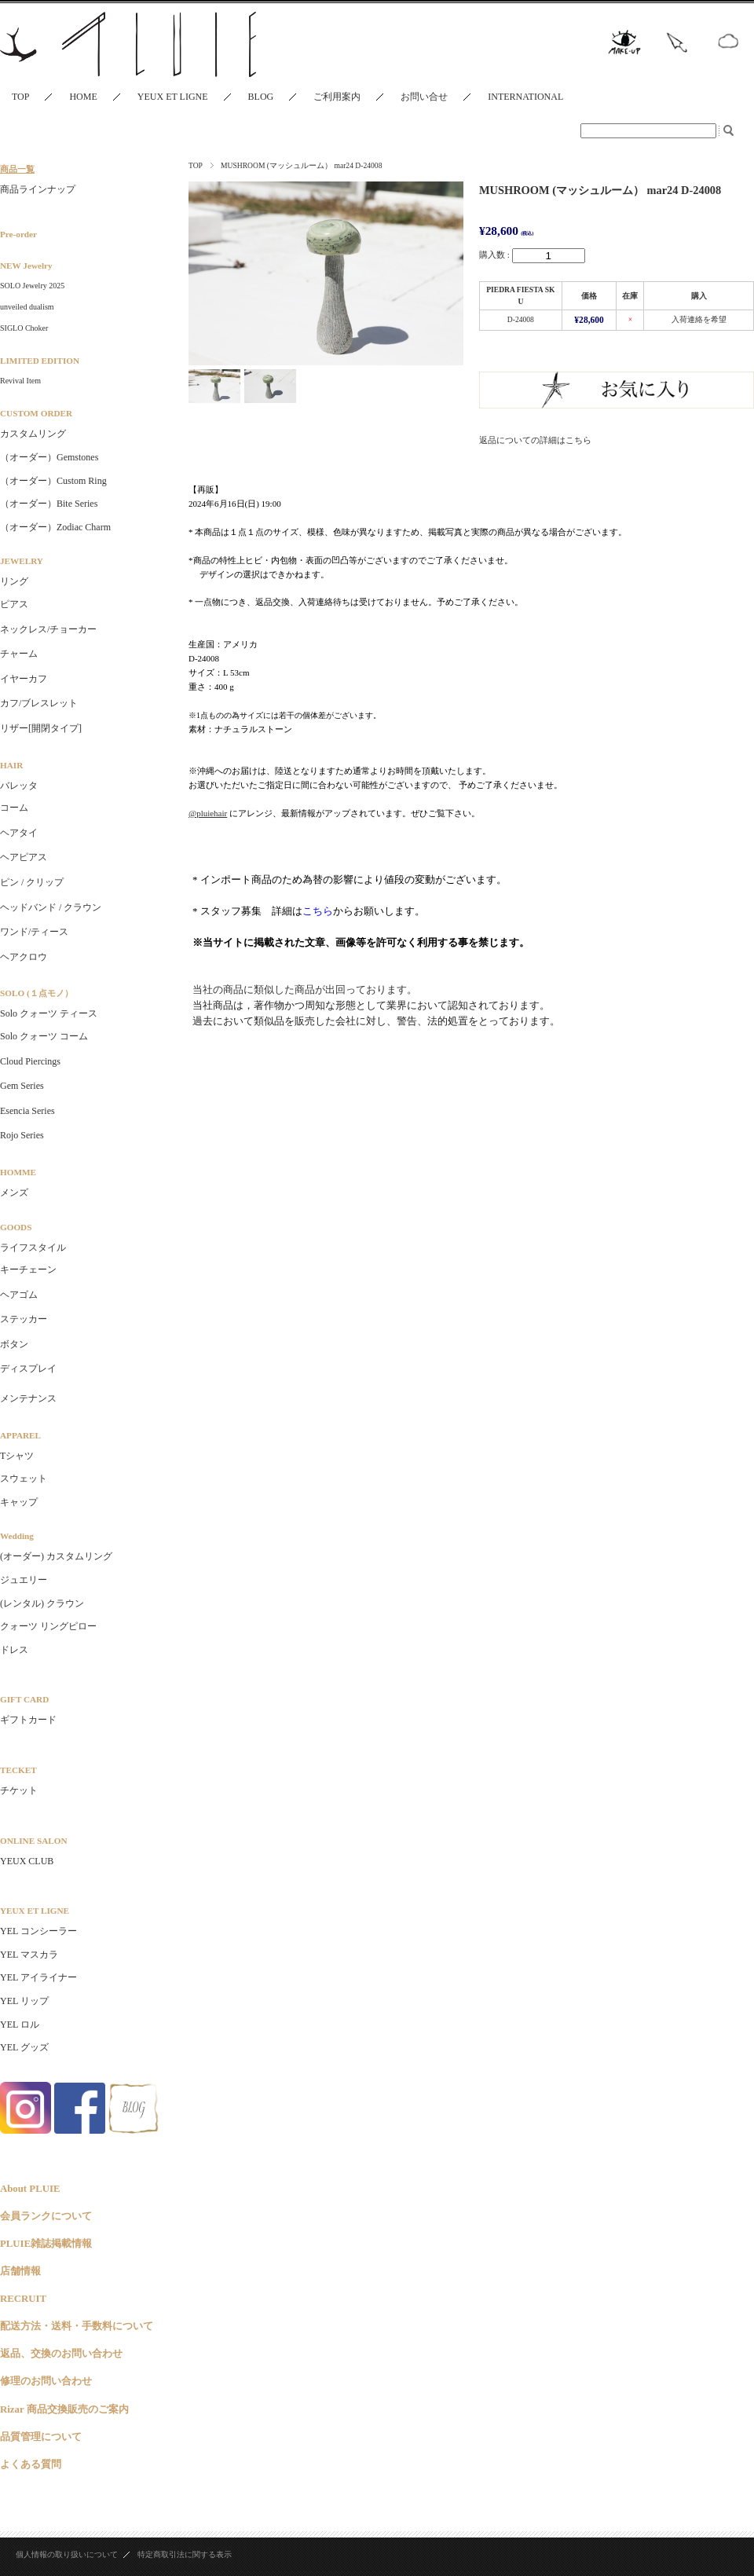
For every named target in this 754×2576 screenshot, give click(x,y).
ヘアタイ (19, 832)
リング (14, 581)
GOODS (15, 1227)
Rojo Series (22, 1135)
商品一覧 (17, 169)
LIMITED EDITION (39, 360)
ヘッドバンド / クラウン (50, 907)
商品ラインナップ (37, 189)
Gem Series (22, 1085)
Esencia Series (27, 1110)
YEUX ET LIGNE (172, 96)
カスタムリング (33, 433)
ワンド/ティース (34, 931)
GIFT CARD (24, 1699)
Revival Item (20, 380)
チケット (19, 1790)
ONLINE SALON (33, 1840)
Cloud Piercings (30, 1061)
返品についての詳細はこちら (535, 440)
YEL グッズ (24, 2047)
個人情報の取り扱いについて (67, 2554)
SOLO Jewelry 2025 (32, 285)
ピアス (14, 604)
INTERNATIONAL (525, 96)
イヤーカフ (23, 678)
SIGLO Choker (24, 328)
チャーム (19, 653)
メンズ (14, 1192)
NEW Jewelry (26, 265)
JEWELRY (21, 561)
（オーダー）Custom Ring (53, 480)
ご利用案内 (337, 96)
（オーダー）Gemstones (49, 457)
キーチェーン (28, 1269)
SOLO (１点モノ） (36, 993)
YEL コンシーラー (38, 1931)
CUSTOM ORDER (36, 413)
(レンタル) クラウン (42, 1603)
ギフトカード (28, 1719)
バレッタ (19, 785)
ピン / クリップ (32, 882)
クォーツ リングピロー (48, 1626)
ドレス (14, 1649)
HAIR (11, 765)
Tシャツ (17, 1455)
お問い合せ (424, 96)
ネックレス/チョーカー (48, 629)
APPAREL (20, 1435)
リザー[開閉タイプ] (41, 728)
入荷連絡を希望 (699, 319)
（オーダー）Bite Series (48, 503)
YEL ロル (19, 2024)
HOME (83, 96)
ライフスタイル (33, 1247)
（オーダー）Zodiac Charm (55, 527)
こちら (317, 911)
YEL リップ (24, 2000)
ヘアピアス (23, 857)
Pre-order (18, 234)
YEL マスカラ (29, 1954)
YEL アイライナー (38, 1977)
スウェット (23, 1478)
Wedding (17, 1536)
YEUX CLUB (26, 1861)
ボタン (14, 1344)
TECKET (18, 1770)
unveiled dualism (27, 306)
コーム (14, 807)
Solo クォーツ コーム (44, 1036)
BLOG (261, 96)
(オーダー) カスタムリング (56, 1556)
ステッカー (23, 1319)
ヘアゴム (19, 1294)
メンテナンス (28, 1398)
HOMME (18, 1172)
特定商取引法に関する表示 (184, 2554)
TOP (20, 96)
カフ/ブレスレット (39, 703)
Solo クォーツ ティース (48, 1013)
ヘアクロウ (23, 956)
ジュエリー (23, 1579)
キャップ (19, 1502)
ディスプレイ (28, 1368)
